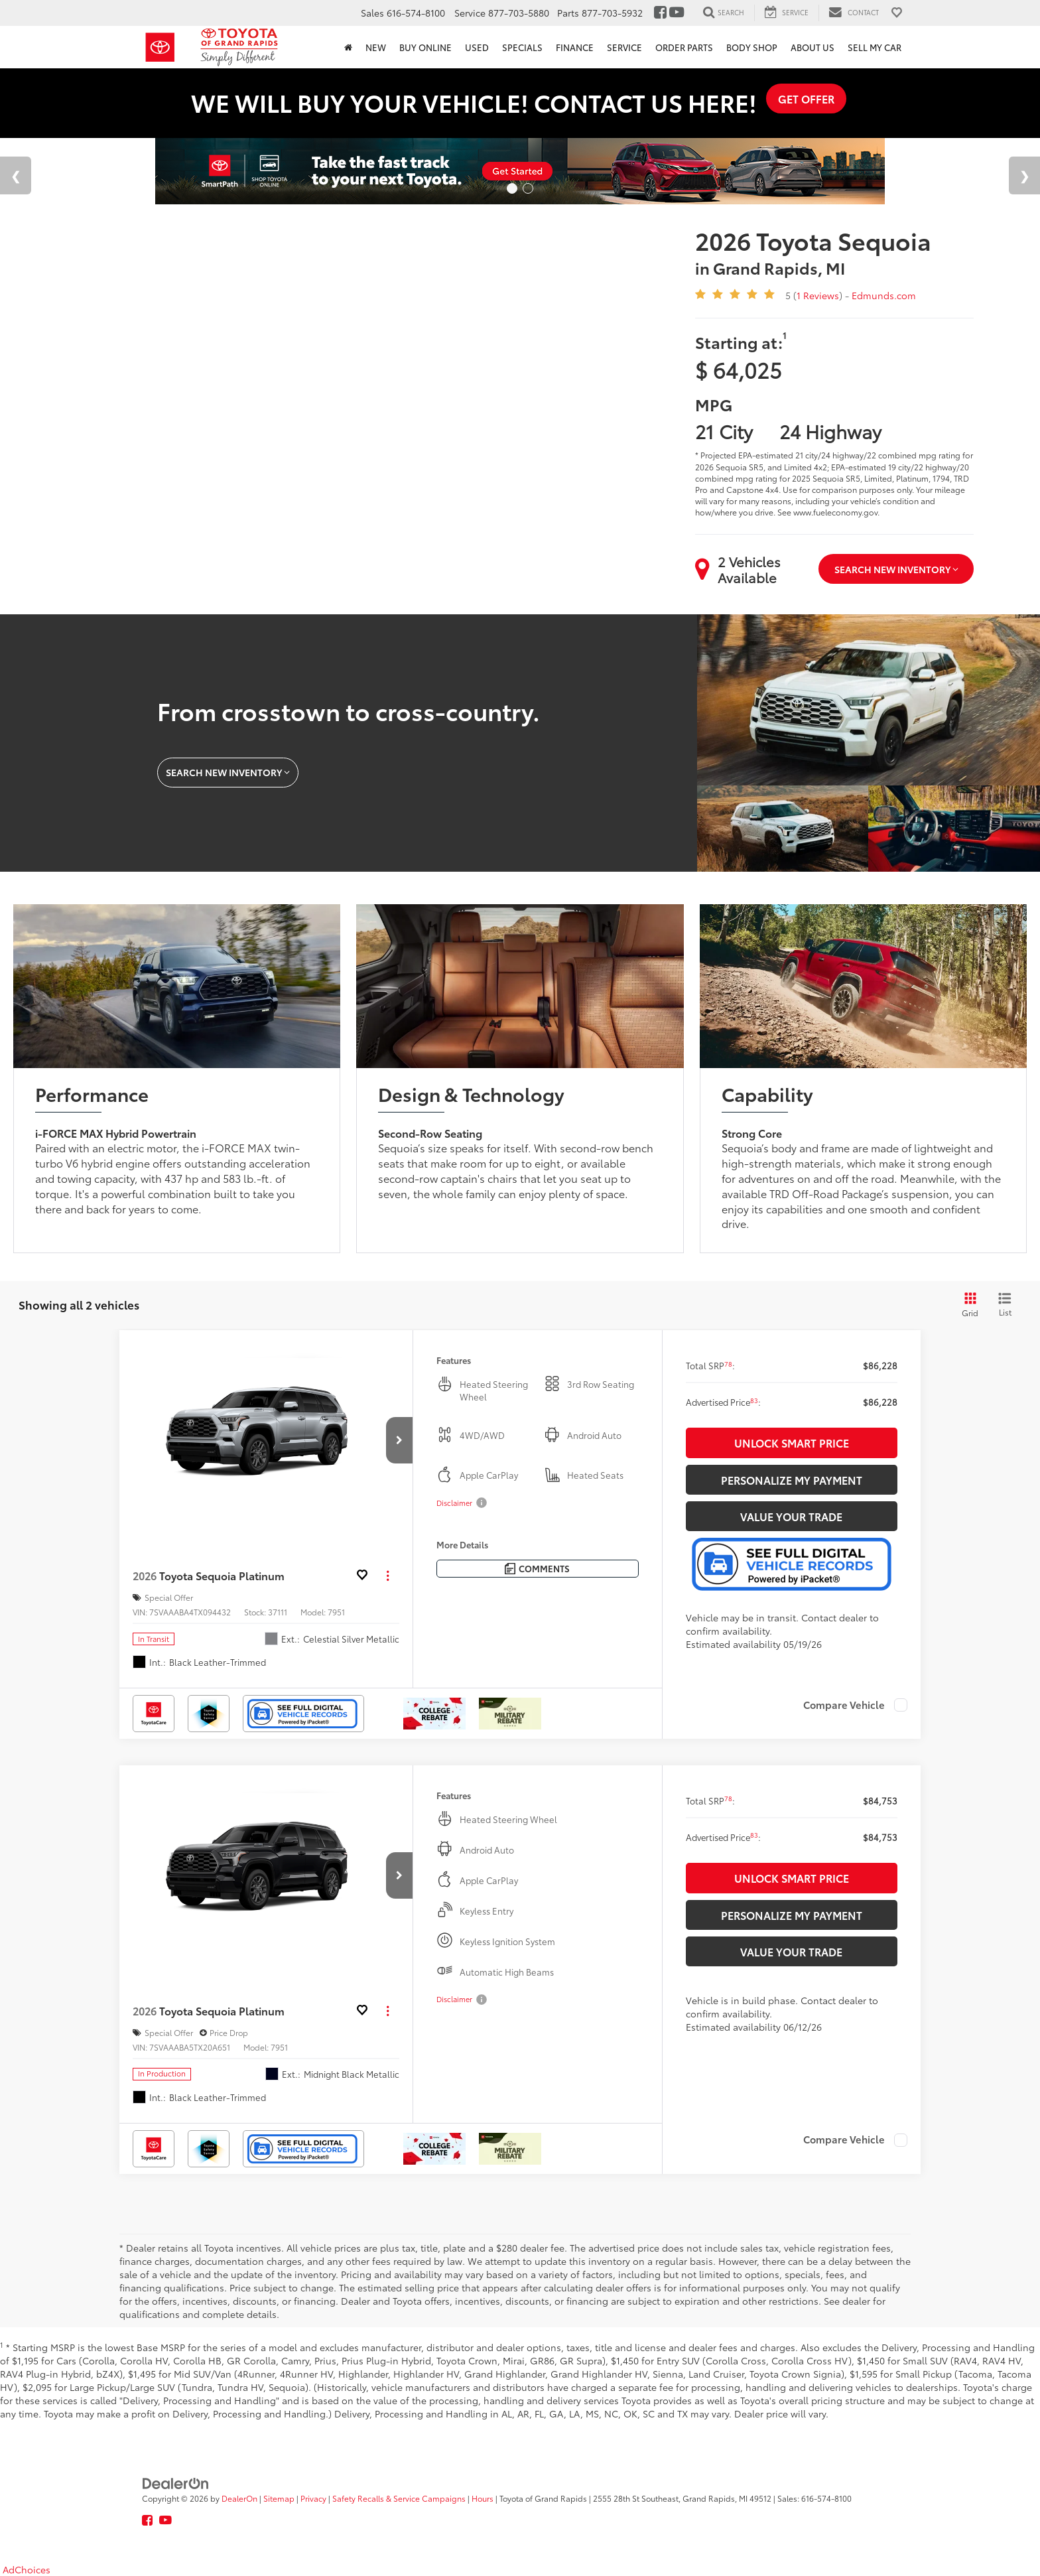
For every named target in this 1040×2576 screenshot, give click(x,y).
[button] (399, 1440)
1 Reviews (818, 295)
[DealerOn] (176, 2482)
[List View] (1004, 1305)
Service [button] (624, 47)
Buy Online (425, 47)
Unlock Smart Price (791, 1442)
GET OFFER (806, 98)
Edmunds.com (884, 295)
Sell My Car (874, 47)
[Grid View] (967, 1305)
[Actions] (387, 1575)
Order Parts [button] (684, 47)
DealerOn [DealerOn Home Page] (239, 2498)
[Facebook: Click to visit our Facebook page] (660, 12)
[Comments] (537, 1569)
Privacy (313, 2498)
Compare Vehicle (844, 1705)
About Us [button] (812, 47)
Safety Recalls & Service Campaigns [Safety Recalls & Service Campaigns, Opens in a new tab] (399, 2498)
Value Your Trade (791, 1516)
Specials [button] (522, 47)
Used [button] (477, 47)
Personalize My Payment (791, 1479)
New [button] (375, 47)
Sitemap (278, 2498)
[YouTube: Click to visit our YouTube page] (676, 12)
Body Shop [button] (751, 47)
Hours (482, 2498)
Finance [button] (575, 47)
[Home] (348, 47)
